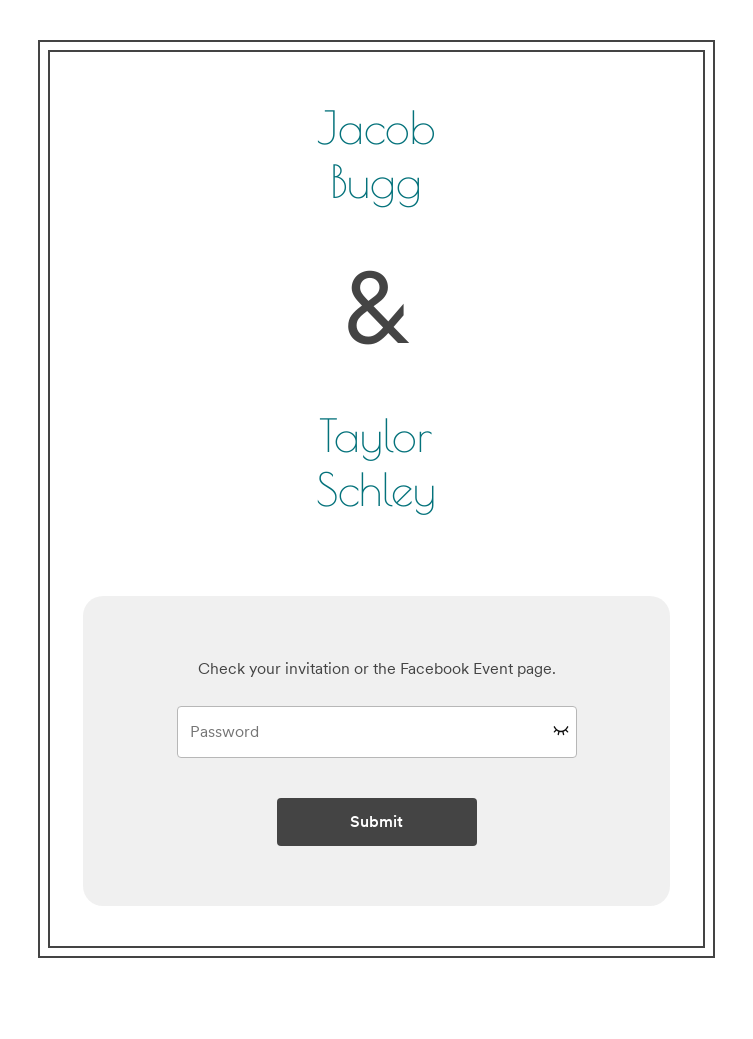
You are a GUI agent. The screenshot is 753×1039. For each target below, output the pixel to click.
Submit (376, 821)
